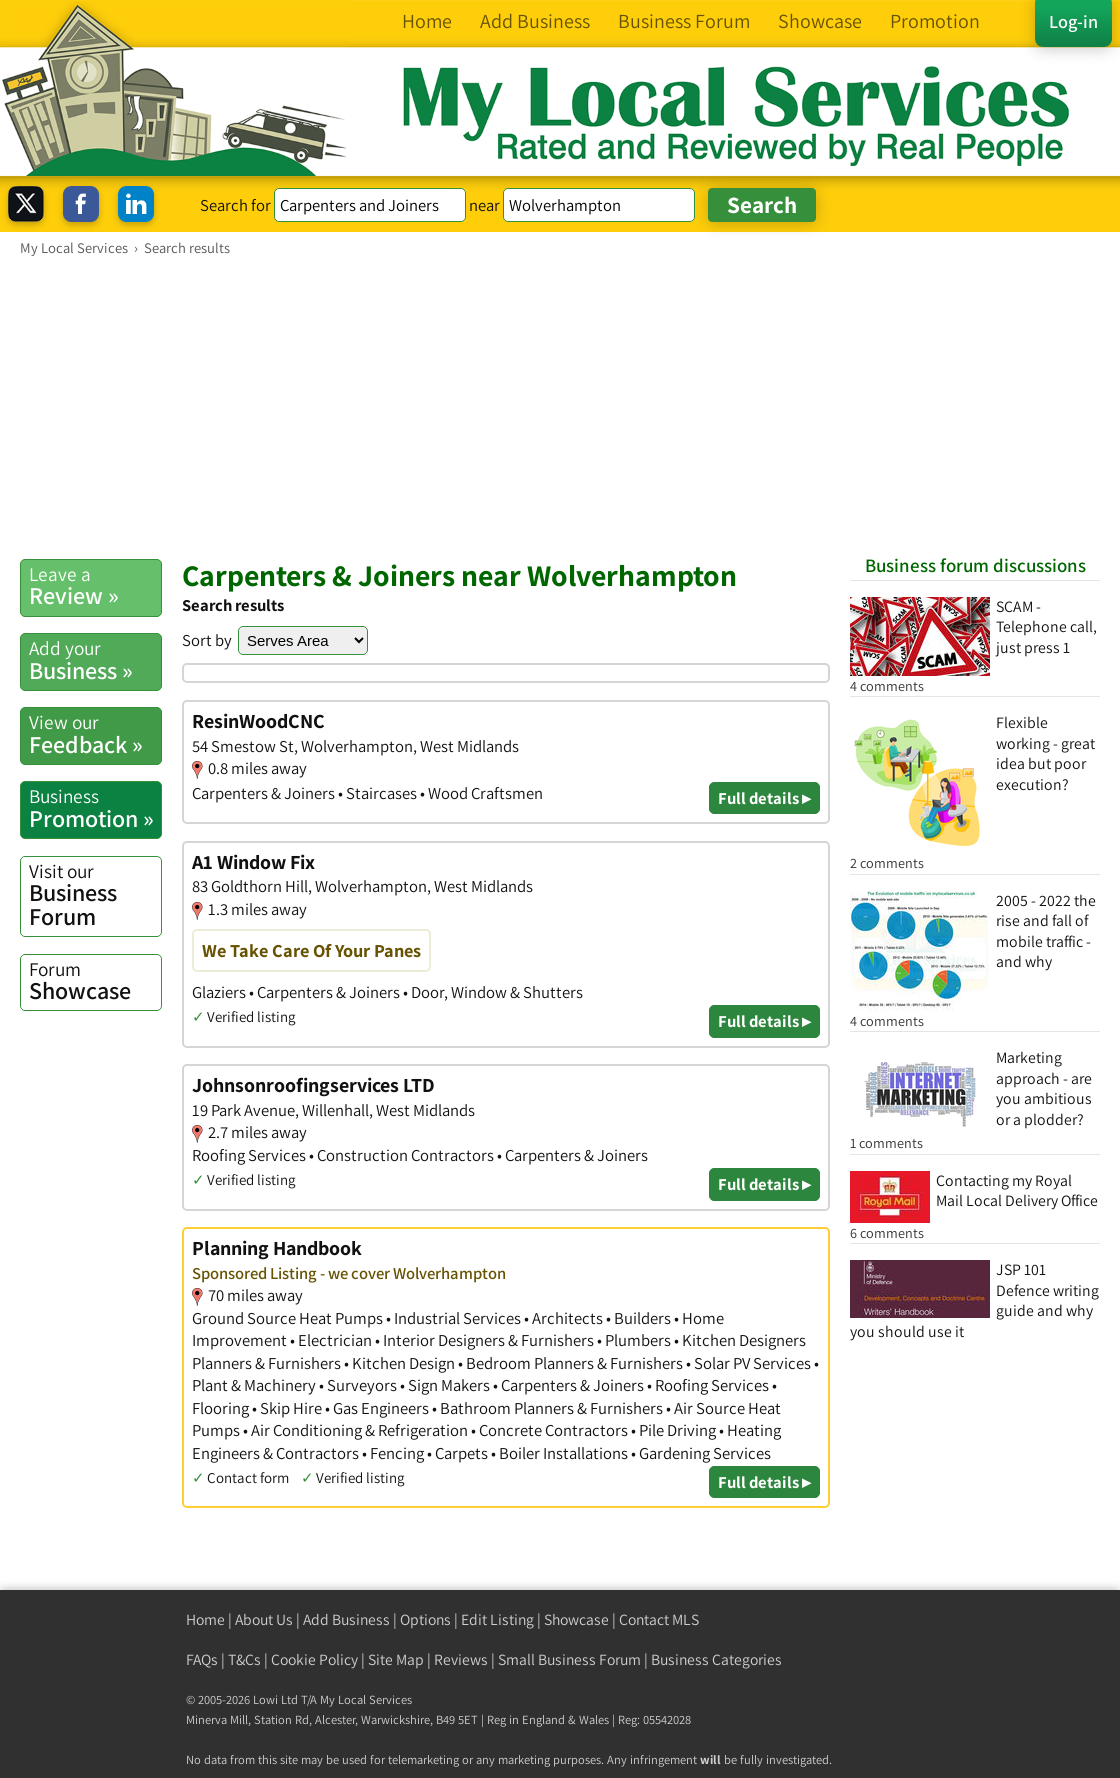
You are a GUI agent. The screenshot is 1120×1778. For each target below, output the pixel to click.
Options (425, 1619)
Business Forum (95, 895)
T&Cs (244, 1659)
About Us (264, 1619)
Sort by (207, 640)
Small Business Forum (569, 1659)
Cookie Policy (314, 1659)
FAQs (202, 1659)
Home (205, 1619)
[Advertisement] (560, 407)
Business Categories (716, 1659)
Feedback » (95, 734)
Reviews (461, 1659)
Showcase (95, 981)
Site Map (396, 1659)
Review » (95, 586)
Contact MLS (659, 1619)
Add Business (346, 1619)
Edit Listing (497, 1619)
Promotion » (95, 808)
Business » (95, 660)
